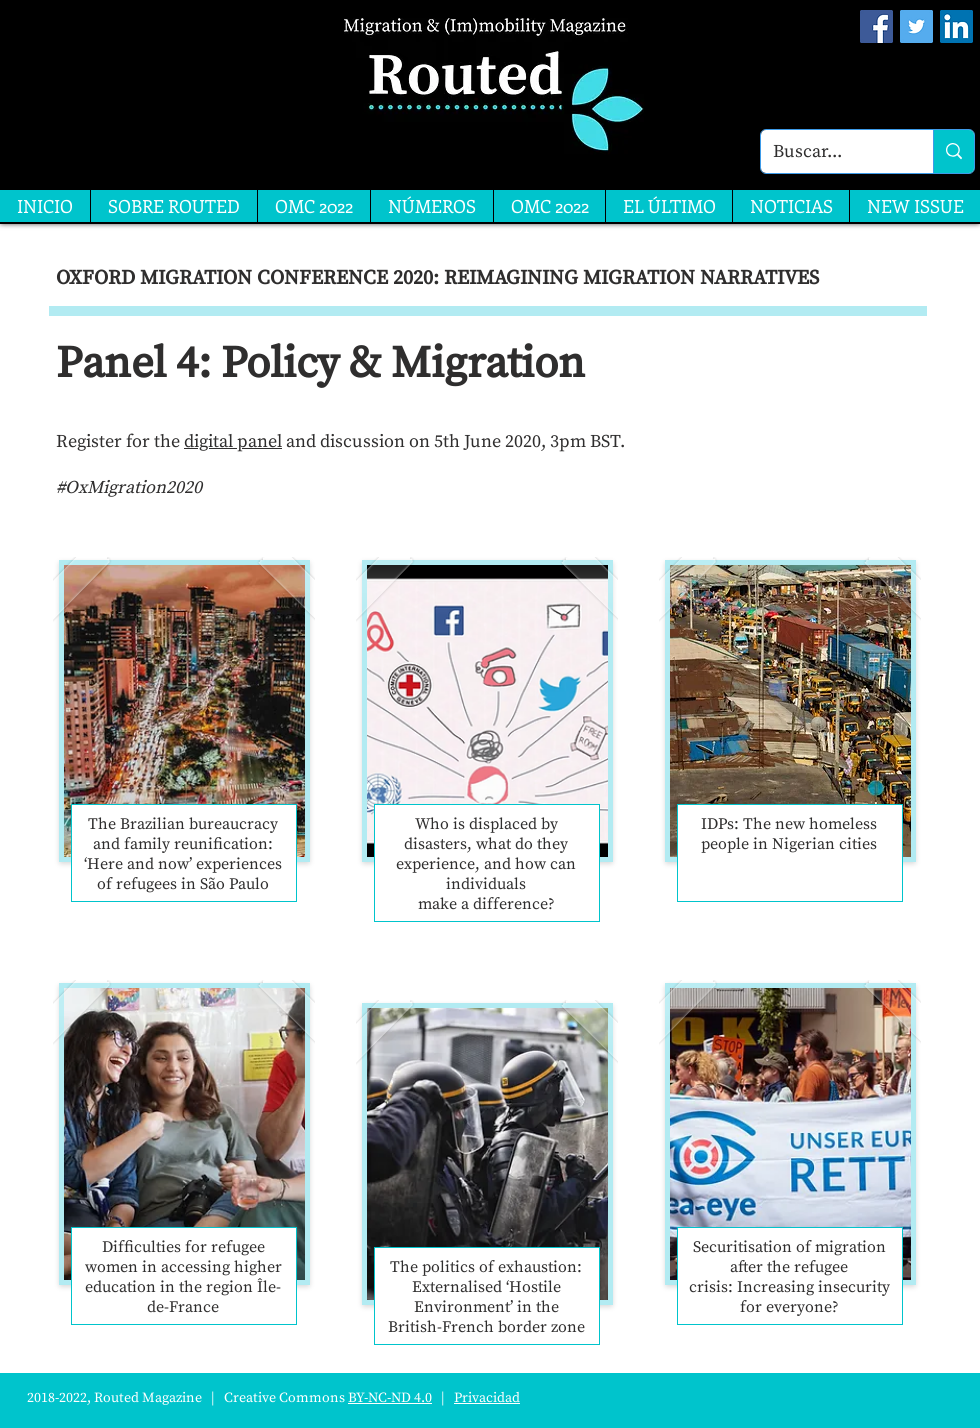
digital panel (233, 441)
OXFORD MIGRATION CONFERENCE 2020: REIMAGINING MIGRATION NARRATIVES (437, 278)
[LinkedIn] (956, 26)
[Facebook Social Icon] (876, 26)
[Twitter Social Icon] (916, 26)
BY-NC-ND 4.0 (390, 1398)
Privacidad (487, 1398)
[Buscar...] (832, 151)
